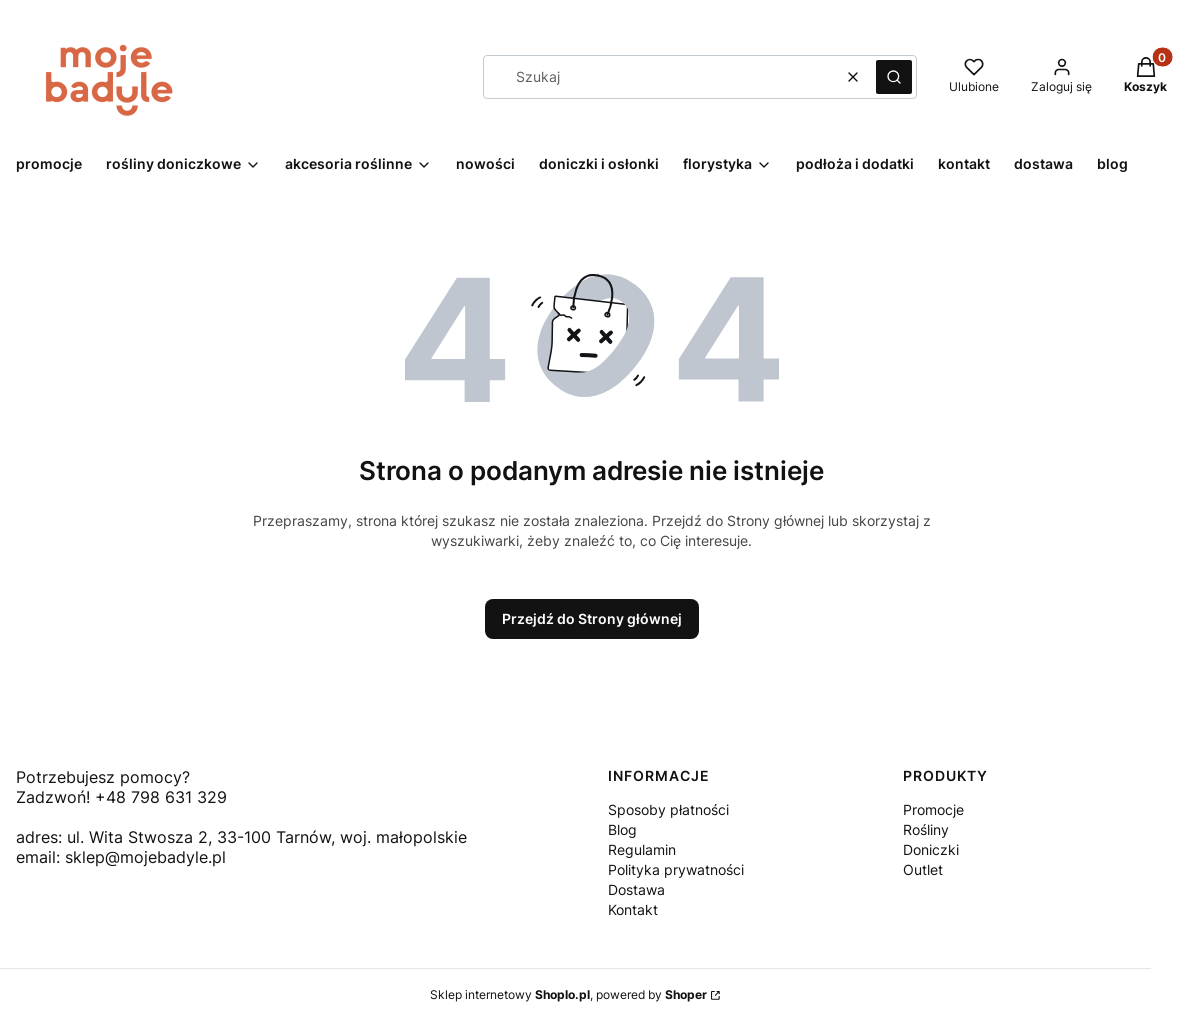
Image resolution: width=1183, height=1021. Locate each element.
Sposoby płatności (668, 809)
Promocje (933, 809)
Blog (622, 829)
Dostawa (636, 889)
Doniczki (931, 849)
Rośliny (926, 829)
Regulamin (642, 849)
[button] (894, 77)
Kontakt (633, 909)
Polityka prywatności (676, 869)
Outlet (923, 869)
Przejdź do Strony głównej (592, 618)
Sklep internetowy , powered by (568, 994)
